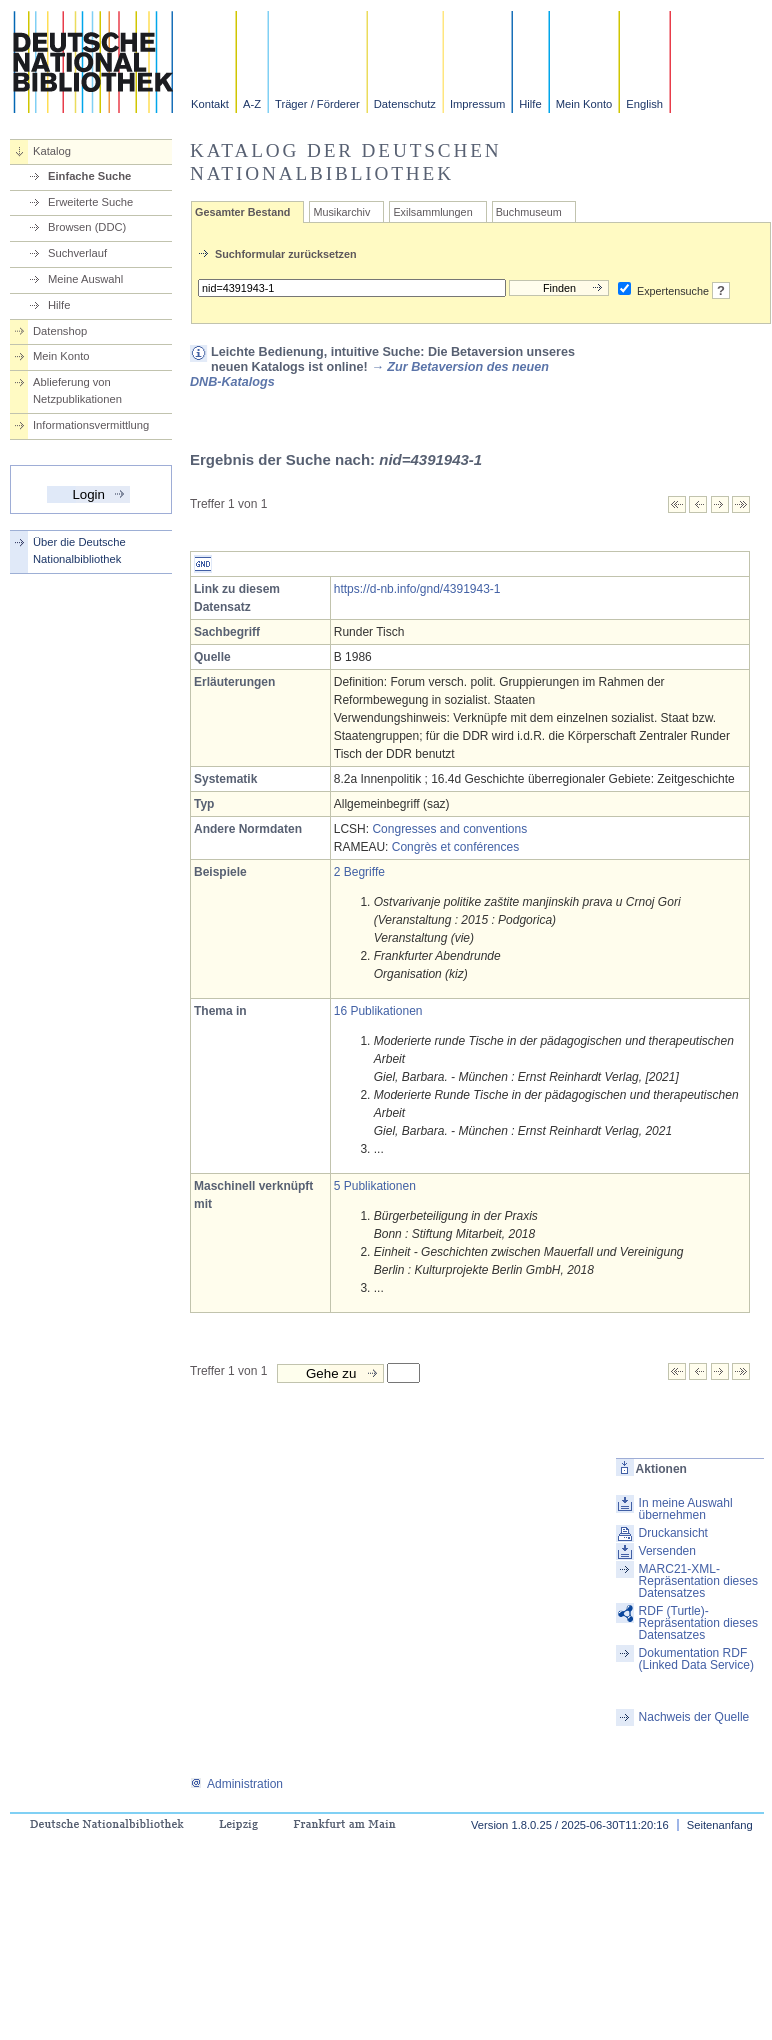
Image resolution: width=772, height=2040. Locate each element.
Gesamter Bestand (242, 212)
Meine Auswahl (85, 279)
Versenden (667, 1551)
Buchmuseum (529, 212)
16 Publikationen (378, 1011)
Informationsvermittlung (91, 425)
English (644, 104)
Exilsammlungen (432, 212)
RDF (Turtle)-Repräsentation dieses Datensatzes (698, 1623)
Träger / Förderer (317, 104)
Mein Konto (584, 104)
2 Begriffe (359, 872)
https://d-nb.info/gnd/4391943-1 (417, 589)
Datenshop (60, 331)
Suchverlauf (77, 253)
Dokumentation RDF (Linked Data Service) (696, 1659)
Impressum (477, 104)
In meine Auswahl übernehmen (686, 1509)
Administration (236, 1784)
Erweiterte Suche (90, 202)
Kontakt (210, 104)
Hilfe (530, 104)
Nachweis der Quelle (694, 1717)
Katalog (52, 151)
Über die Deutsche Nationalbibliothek (79, 550)
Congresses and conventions (449, 829)
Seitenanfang (720, 1825)
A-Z (252, 104)
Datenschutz (405, 104)
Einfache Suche (89, 176)
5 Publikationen (375, 1186)
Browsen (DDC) (87, 227)
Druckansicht (673, 1533)
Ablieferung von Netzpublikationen (77, 390)
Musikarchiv (341, 212)
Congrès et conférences (455, 847)
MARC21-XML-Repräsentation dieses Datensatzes (698, 1581)
